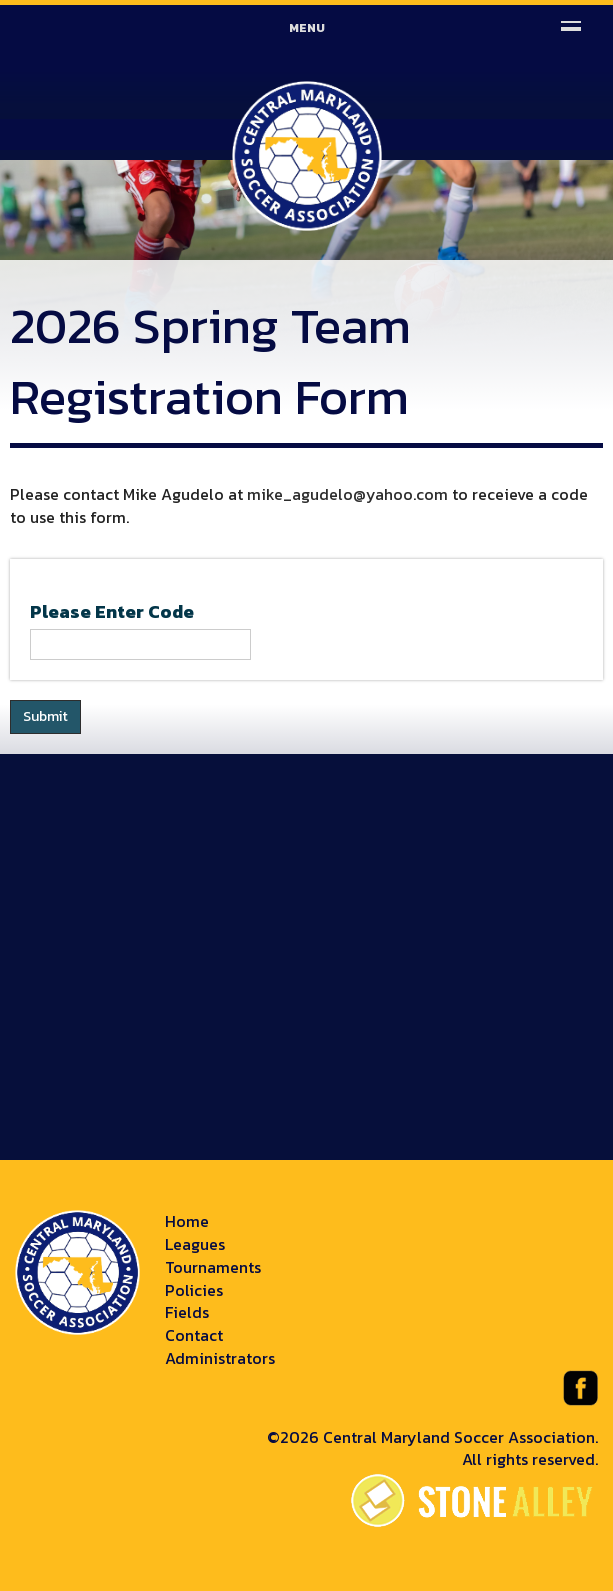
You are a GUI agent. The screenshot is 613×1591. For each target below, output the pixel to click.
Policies (194, 1290)
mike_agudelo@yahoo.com (347, 494)
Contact (194, 1335)
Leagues (195, 1244)
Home (187, 1221)
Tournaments (213, 1267)
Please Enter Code (112, 612)
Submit (45, 716)
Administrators (220, 1358)
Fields (187, 1312)
